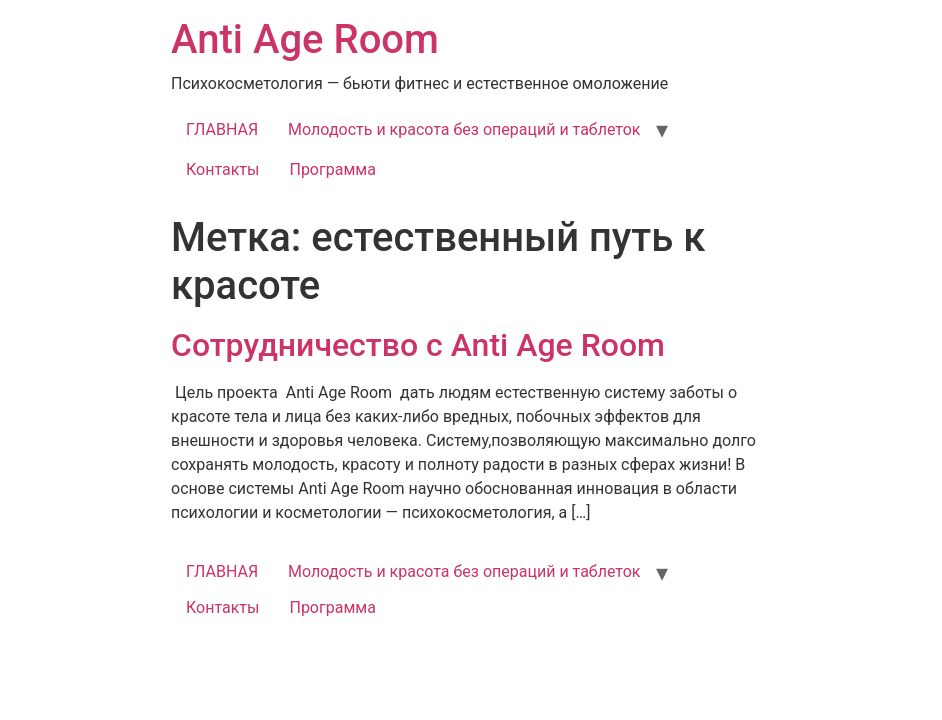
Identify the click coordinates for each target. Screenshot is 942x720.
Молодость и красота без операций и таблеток (464, 129)
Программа (332, 169)
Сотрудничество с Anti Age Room (418, 345)
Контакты (222, 169)
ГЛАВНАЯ (222, 129)
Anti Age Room (305, 39)
